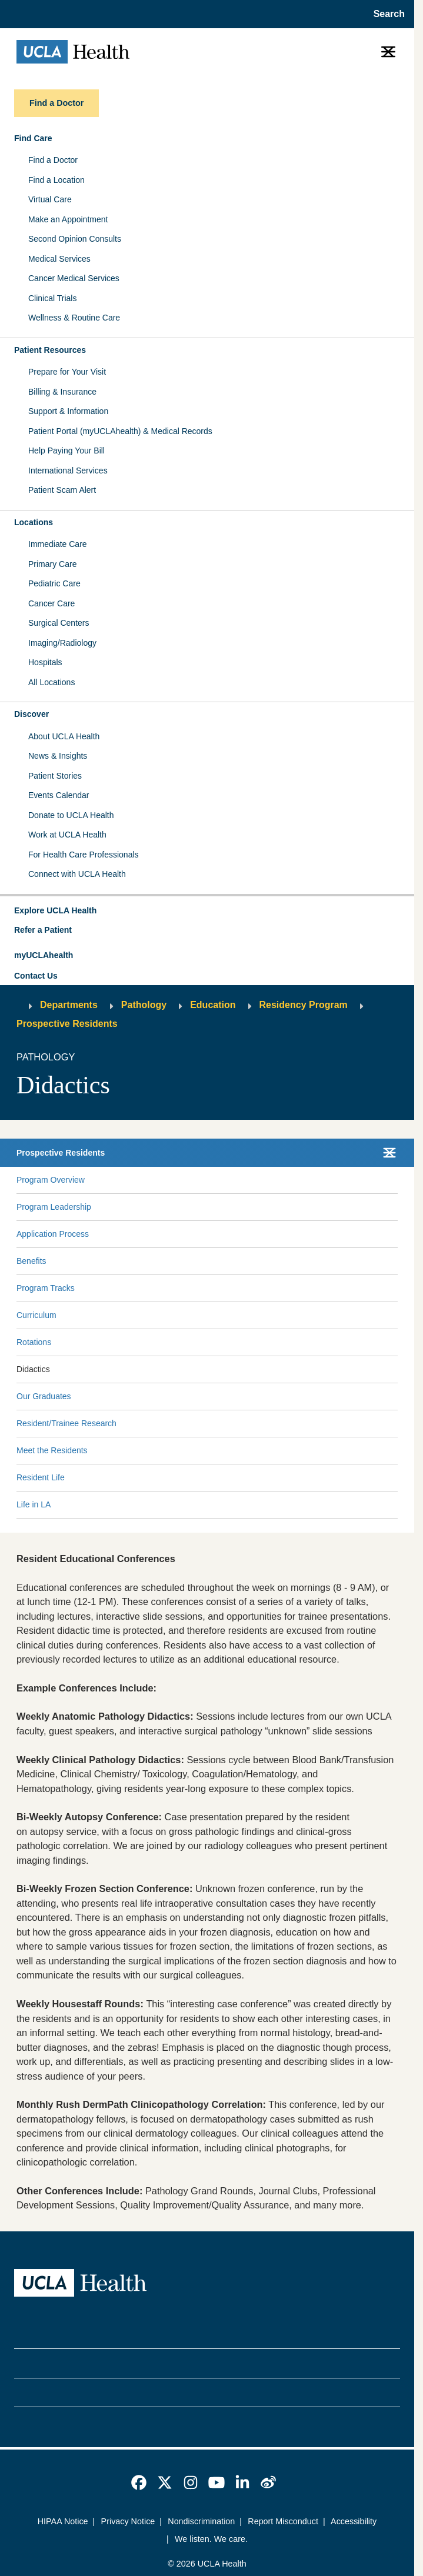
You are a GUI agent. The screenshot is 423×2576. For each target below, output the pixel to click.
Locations (33, 522)
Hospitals (45, 662)
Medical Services (59, 258)
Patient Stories (55, 775)
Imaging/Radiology (62, 643)
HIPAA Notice (63, 2521)
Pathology (143, 1005)
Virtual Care (50, 199)
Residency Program (303, 1005)
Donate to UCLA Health (71, 815)
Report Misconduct (283, 2521)
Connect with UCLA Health (77, 874)
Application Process (52, 1234)
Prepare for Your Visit (67, 371)
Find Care (33, 138)
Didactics (33, 1369)
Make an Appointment (68, 219)
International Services (68, 470)
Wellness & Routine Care (74, 317)
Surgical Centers (58, 623)
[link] (138, 2482)
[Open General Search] (386, 14)
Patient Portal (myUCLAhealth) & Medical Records (120, 431)
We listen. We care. (211, 2539)
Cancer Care (51, 603)
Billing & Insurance (62, 391)
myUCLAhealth (43, 955)
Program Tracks (45, 1288)
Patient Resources (50, 350)
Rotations (33, 1342)
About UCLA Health (63, 736)
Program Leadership (53, 1207)
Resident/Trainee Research (66, 1423)
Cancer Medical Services (73, 278)
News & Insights (57, 755)
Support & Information (68, 411)
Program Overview (50, 1179)
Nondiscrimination (201, 2521)
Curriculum (36, 1315)
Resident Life (40, 1477)
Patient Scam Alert (62, 490)
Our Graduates (43, 1396)
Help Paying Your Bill (66, 450)
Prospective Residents (67, 1024)
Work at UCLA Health (67, 834)
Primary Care (52, 564)
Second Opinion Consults (74, 238)
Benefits (31, 1261)
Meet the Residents (52, 1450)
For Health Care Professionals (83, 854)
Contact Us (36, 975)
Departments (69, 1005)
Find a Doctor (53, 160)
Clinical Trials (52, 298)
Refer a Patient (43, 930)
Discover (31, 714)
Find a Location (56, 180)
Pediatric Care (54, 583)
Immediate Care (57, 544)
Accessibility (354, 2521)
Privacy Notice (128, 2521)
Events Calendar (58, 795)
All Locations (51, 682)
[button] (207, 911)
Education (212, 1005)
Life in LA (33, 1504)
